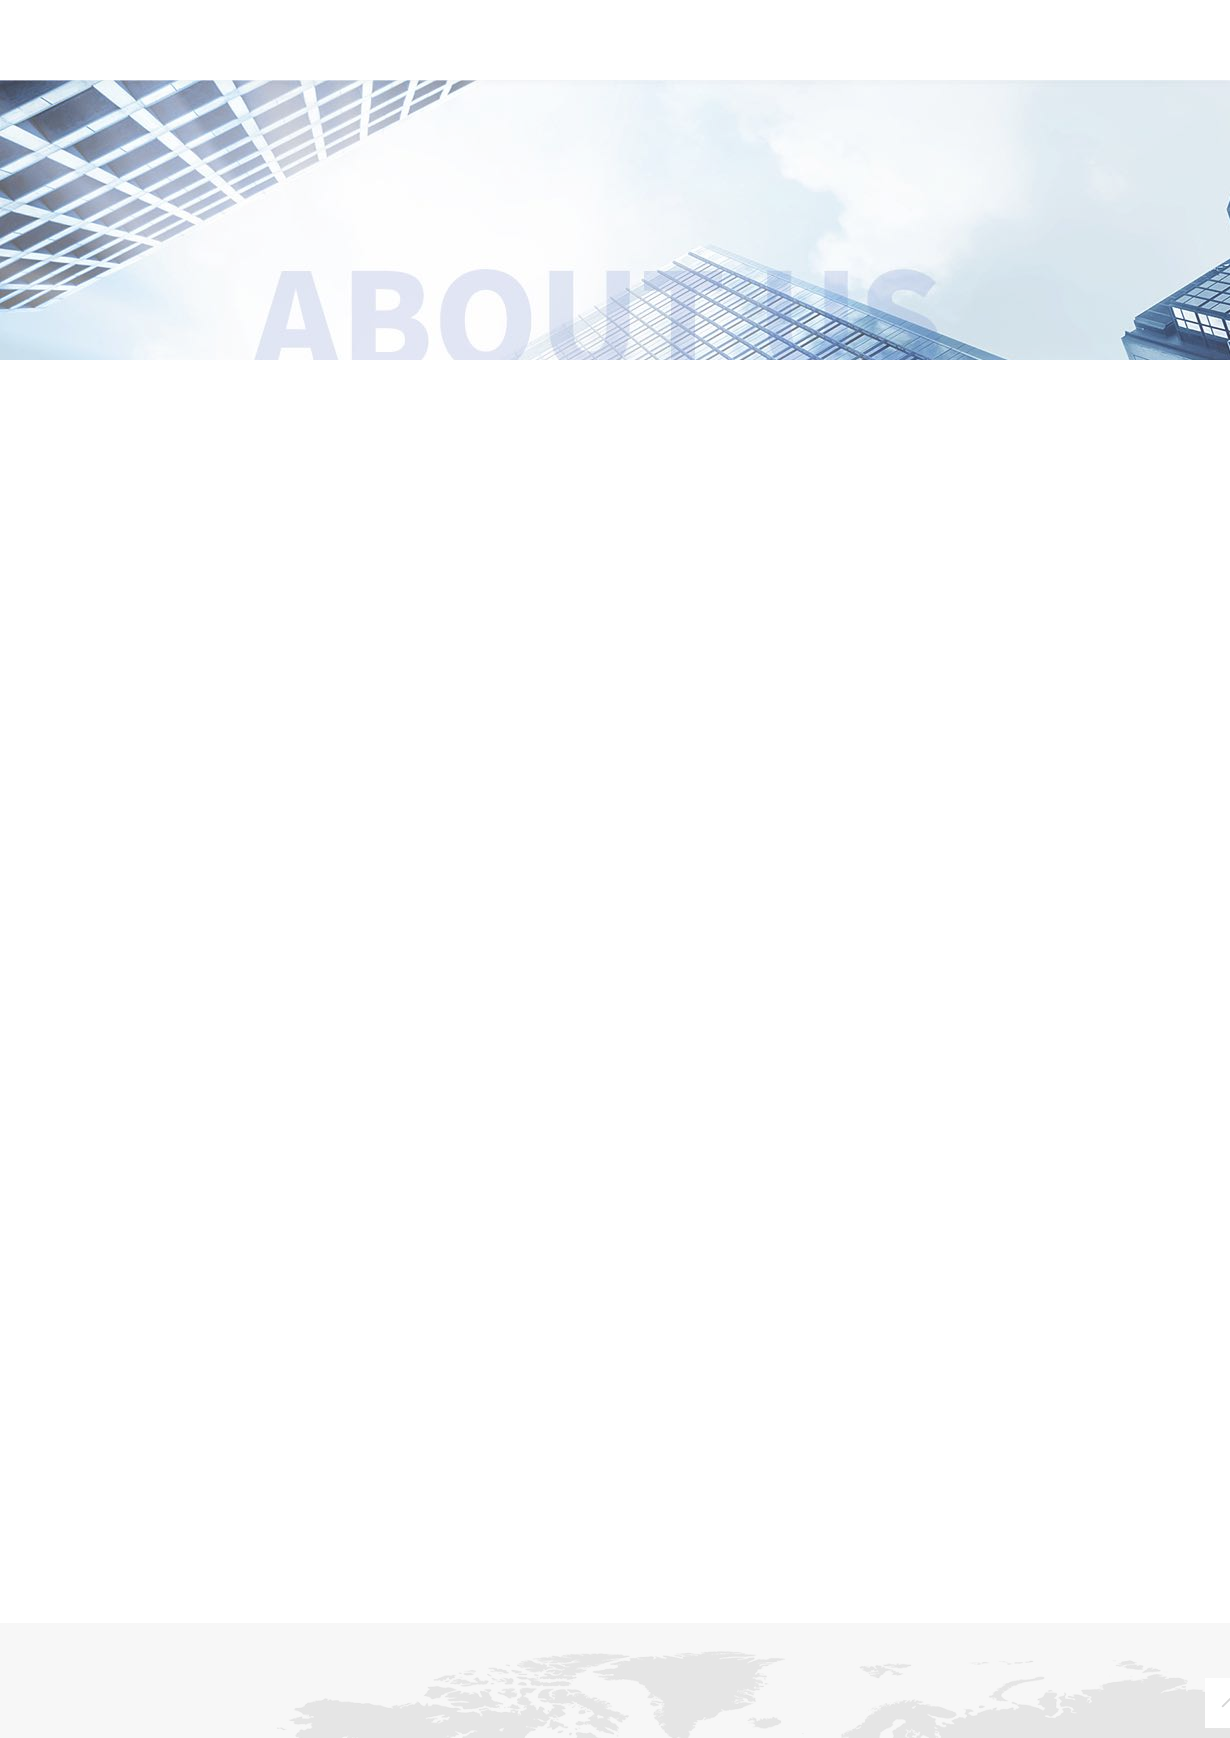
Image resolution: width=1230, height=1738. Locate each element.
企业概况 (169, 386)
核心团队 (1062, 386)
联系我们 (996, 48)
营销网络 (850, 1725)
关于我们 (426, 48)
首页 (328, 48)
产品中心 (654, 48)
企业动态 (250, 1725)
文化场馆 (400, 1725)
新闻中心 (540, 48)
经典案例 (882, 48)
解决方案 (768, 48)
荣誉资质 (765, 386)
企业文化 (466, 386)
